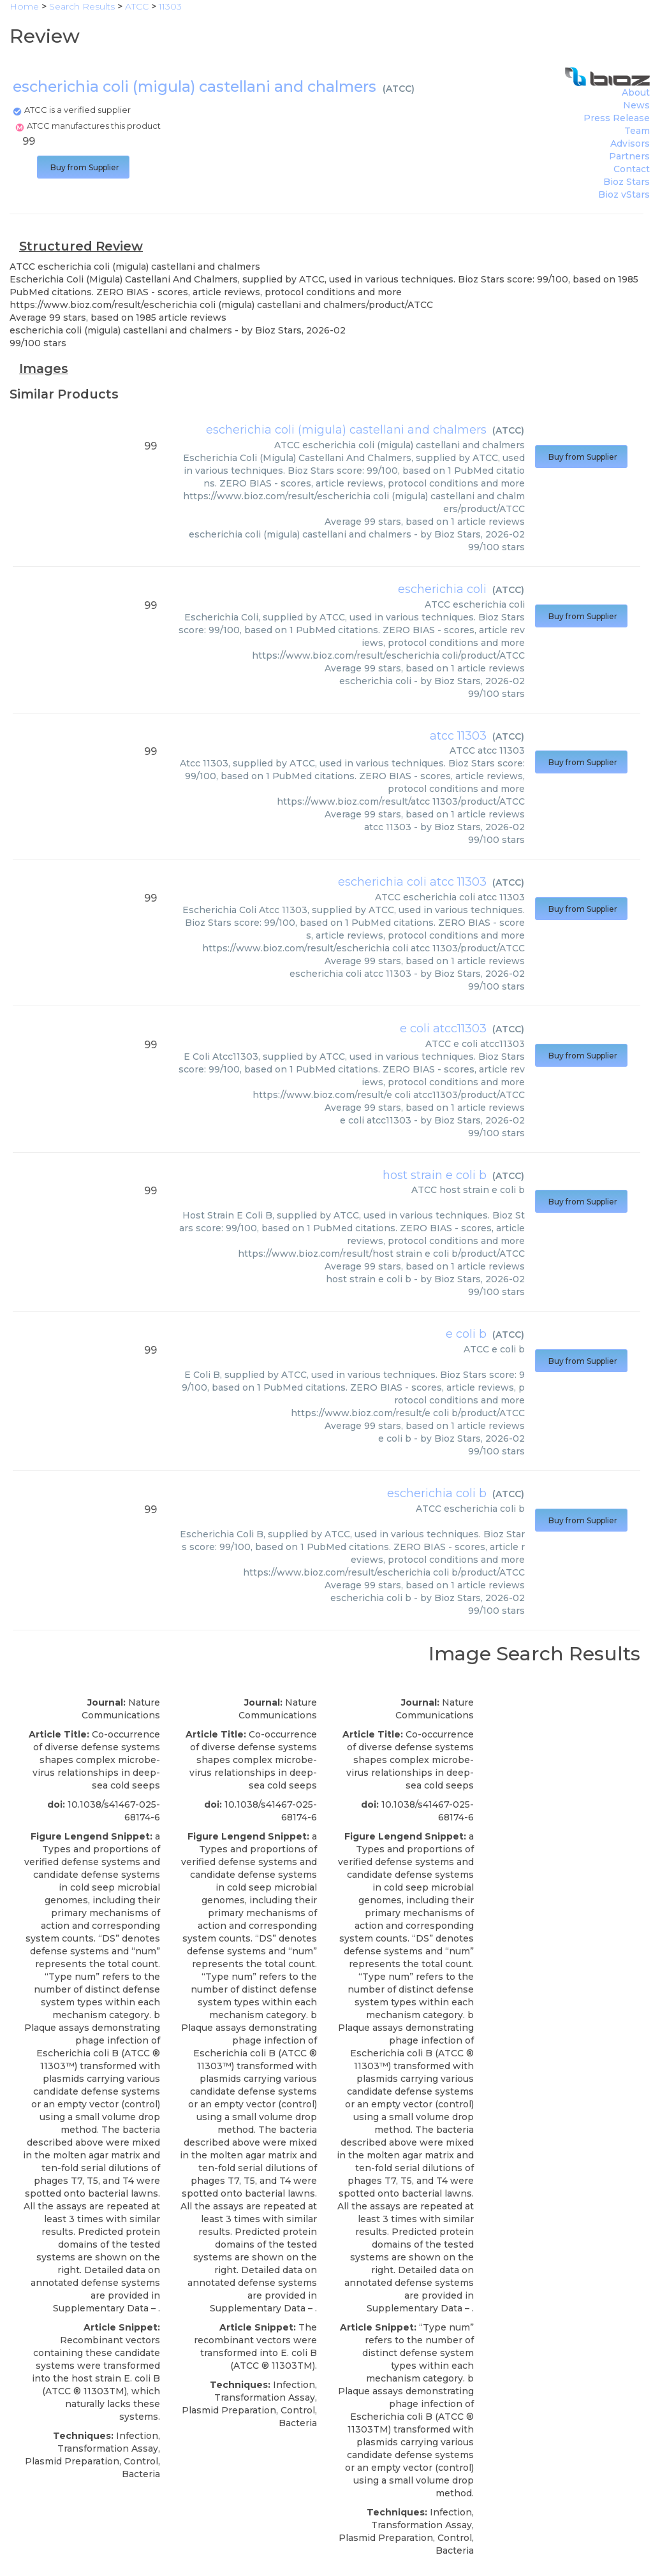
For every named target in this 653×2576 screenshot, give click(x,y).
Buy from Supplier (83, 167)
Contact (631, 169)
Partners (629, 156)
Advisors (630, 143)
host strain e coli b (435, 1175)
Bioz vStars (624, 194)
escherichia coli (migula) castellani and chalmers (346, 430)
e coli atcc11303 (443, 1028)
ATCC (398, 88)
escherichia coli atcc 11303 (412, 882)
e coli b (466, 1334)
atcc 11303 (458, 736)
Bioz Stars (626, 181)
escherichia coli (442, 589)
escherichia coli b (437, 1493)
